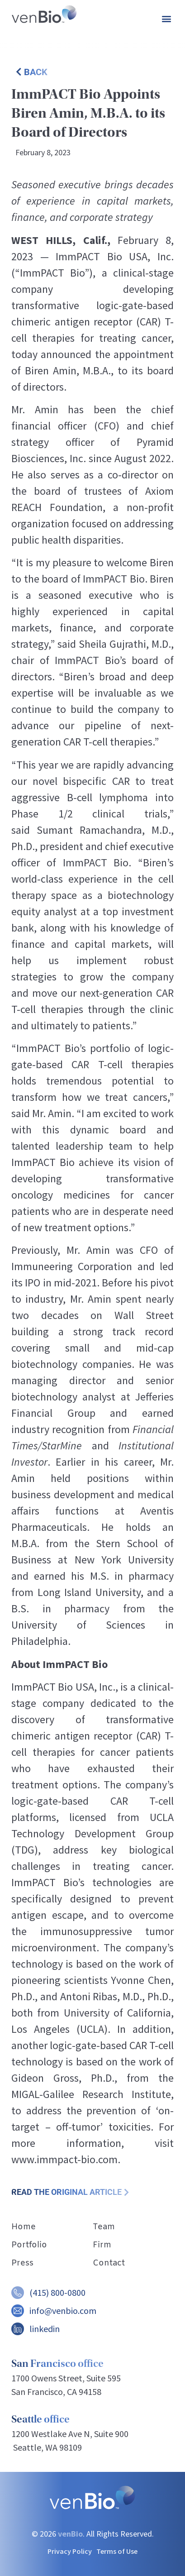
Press (22, 2263)
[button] (166, 18)
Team (104, 2227)
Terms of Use (117, 2551)
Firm (102, 2245)
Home (23, 2227)
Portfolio (29, 2245)
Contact (109, 2263)
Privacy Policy (69, 2551)
